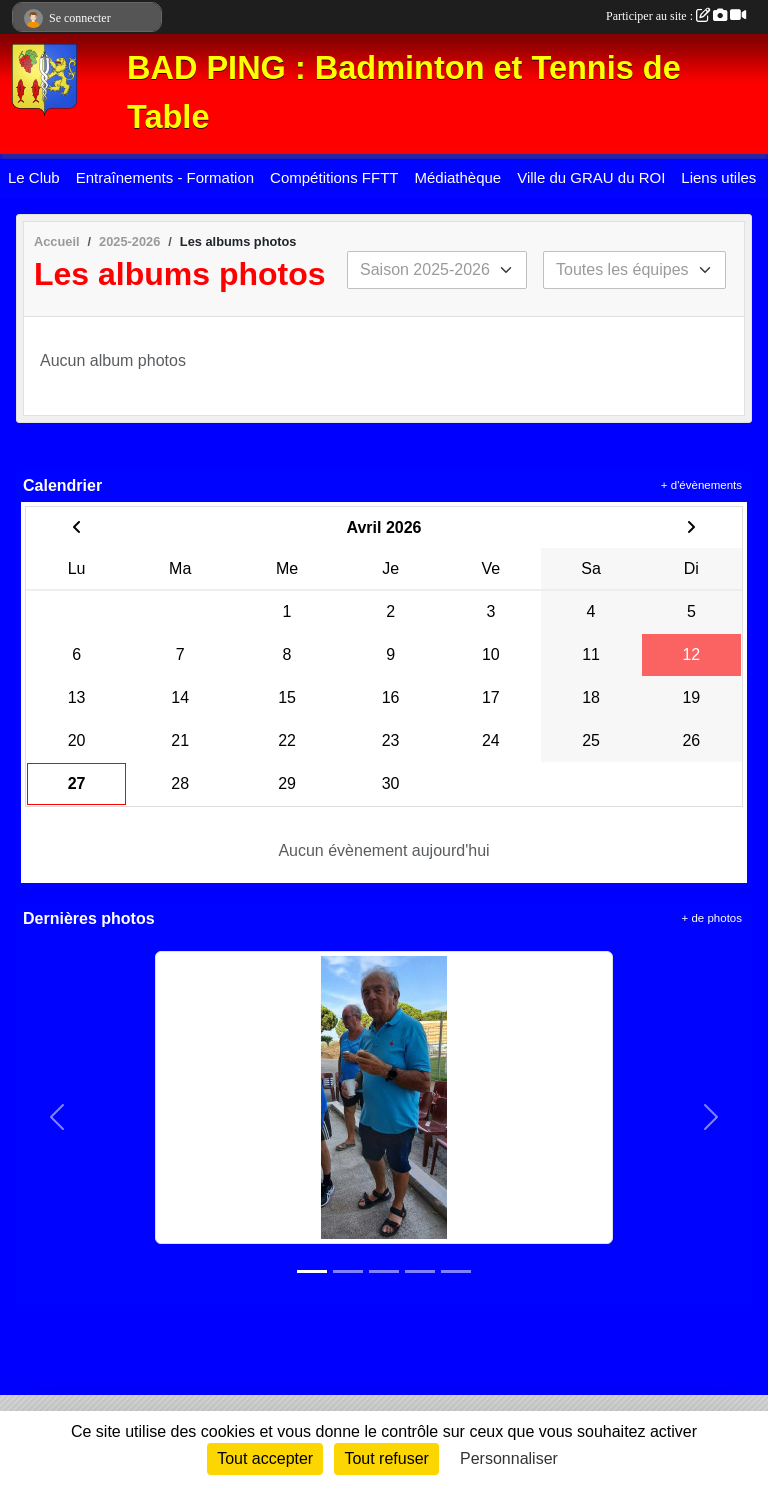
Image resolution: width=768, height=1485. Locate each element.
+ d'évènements (701, 485)
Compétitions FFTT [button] (334, 177)
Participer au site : (676, 16)
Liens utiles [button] (718, 177)
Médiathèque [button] (457, 177)
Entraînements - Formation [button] (165, 177)
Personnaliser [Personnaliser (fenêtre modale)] (509, 1458)
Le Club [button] (34, 177)
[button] (57, 1117)
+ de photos (712, 918)
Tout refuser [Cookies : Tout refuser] (386, 1458)
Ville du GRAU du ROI (591, 177)
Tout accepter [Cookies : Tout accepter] (265, 1458)
